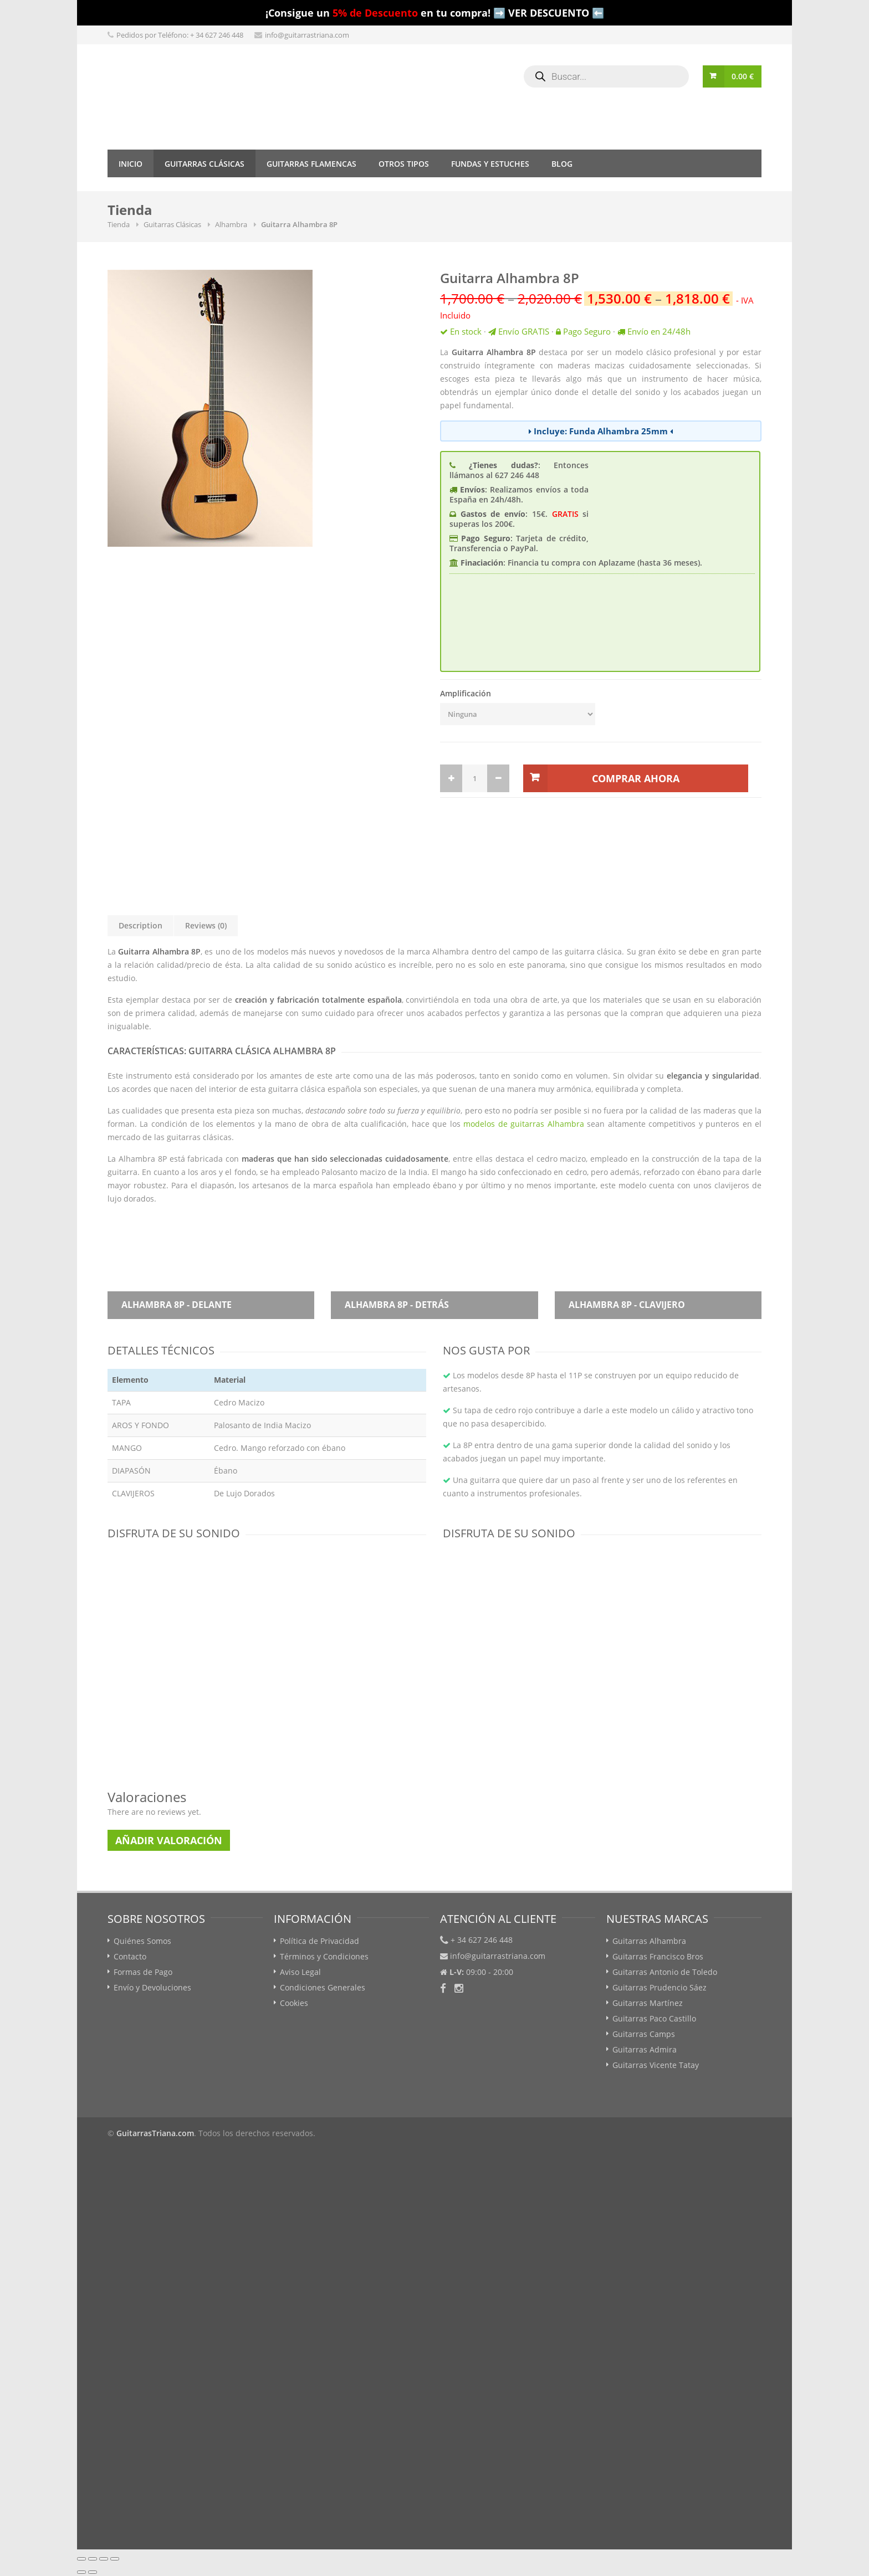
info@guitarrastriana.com (307, 35)
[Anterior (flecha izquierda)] (81, 2572)
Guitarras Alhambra (649, 1941)
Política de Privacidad (319, 1941)
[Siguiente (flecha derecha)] (92, 2572)
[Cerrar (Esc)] (81, 2558)
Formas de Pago (143, 1972)
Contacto (130, 1956)
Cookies (294, 2003)
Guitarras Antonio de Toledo (664, 1972)
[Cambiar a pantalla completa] (103, 2558)
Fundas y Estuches (490, 163)
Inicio (130, 163)
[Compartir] (92, 2558)
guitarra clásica (593, 951)
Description (140, 925)
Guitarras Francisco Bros (657, 1956)
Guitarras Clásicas (204, 163)
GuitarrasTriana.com (155, 2133)
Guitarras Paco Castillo (654, 2018)
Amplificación (465, 693)
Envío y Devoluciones (152, 1987)
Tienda (119, 224)
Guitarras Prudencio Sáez (659, 1987)
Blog (561, 163)
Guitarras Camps (643, 2034)
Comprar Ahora (635, 778)
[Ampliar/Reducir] (114, 2558)
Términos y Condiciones (324, 1956)
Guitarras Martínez (647, 2003)
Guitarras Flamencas (311, 163)
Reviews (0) (206, 925)
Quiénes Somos (142, 1941)
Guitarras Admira (644, 2049)
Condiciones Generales (322, 1987)
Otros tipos (404, 163)
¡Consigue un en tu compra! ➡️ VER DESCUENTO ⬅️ (434, 12)
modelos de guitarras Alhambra (523, 1123)
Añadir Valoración (168, 1840)
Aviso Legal (300, 1972)
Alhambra (231, 224)
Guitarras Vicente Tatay (655, 2065)
